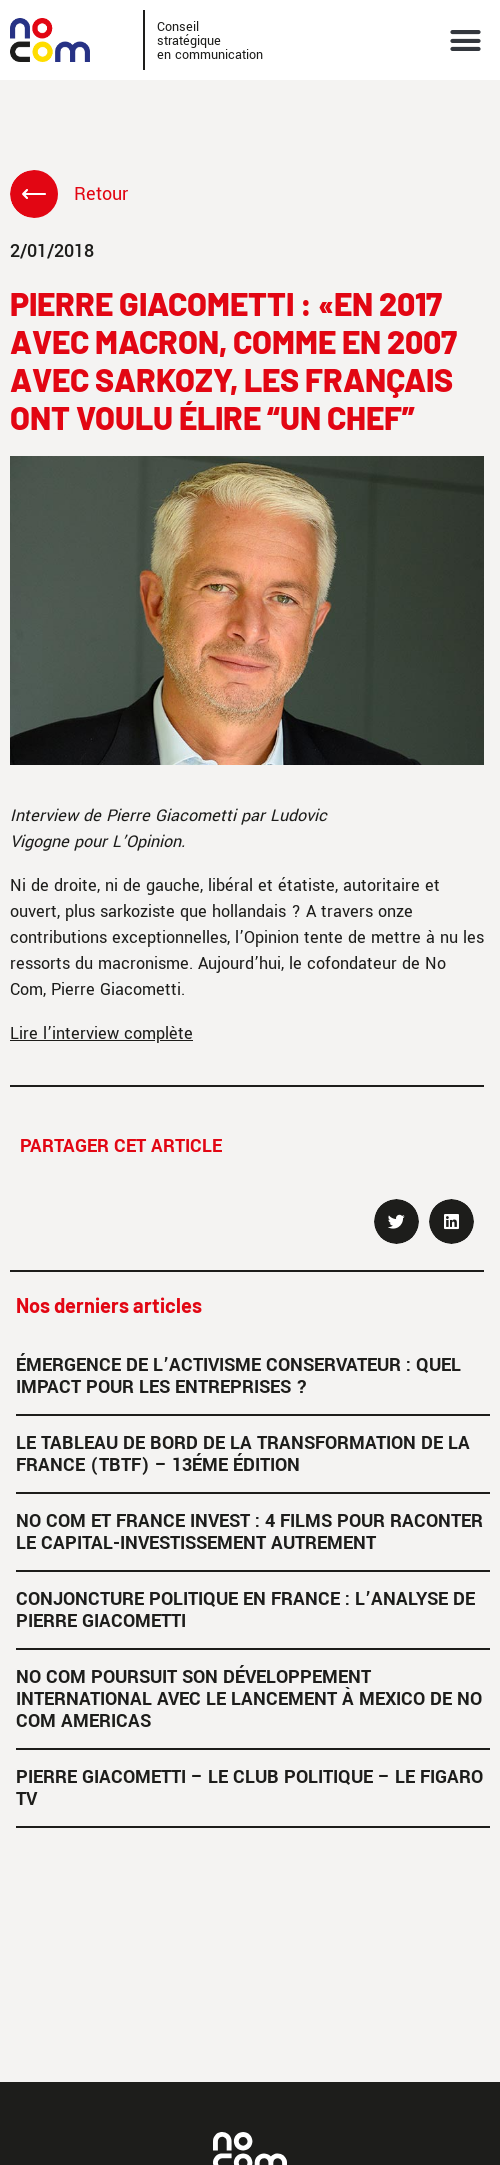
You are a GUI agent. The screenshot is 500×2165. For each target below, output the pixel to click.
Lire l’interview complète (101, 1033)
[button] (466, 40)
